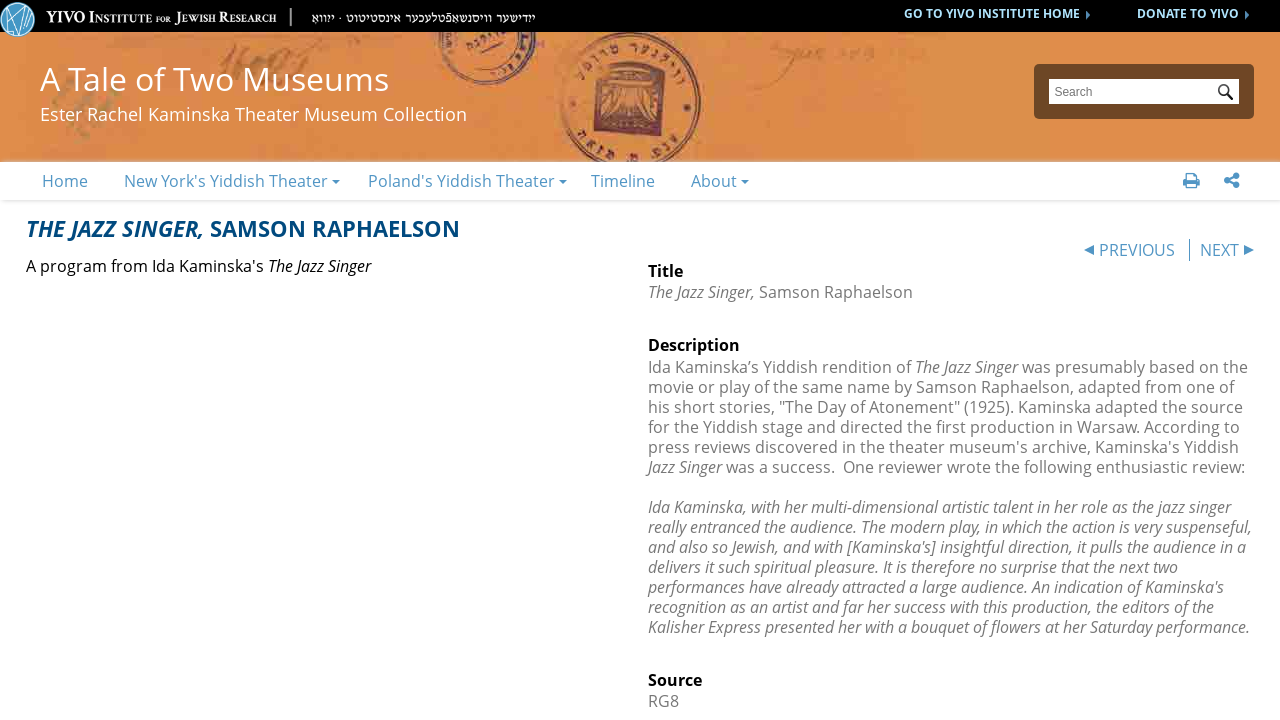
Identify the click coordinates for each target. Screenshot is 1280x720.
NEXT (1219, 250)
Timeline (623, 181)
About (714, 181)
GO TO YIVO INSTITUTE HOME (992, 13)
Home (65, 181)
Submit (1229, 94)
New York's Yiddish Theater (226, 181)
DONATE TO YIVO (1188, 13)
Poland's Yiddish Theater (461, 181)
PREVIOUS (1137, 250)
